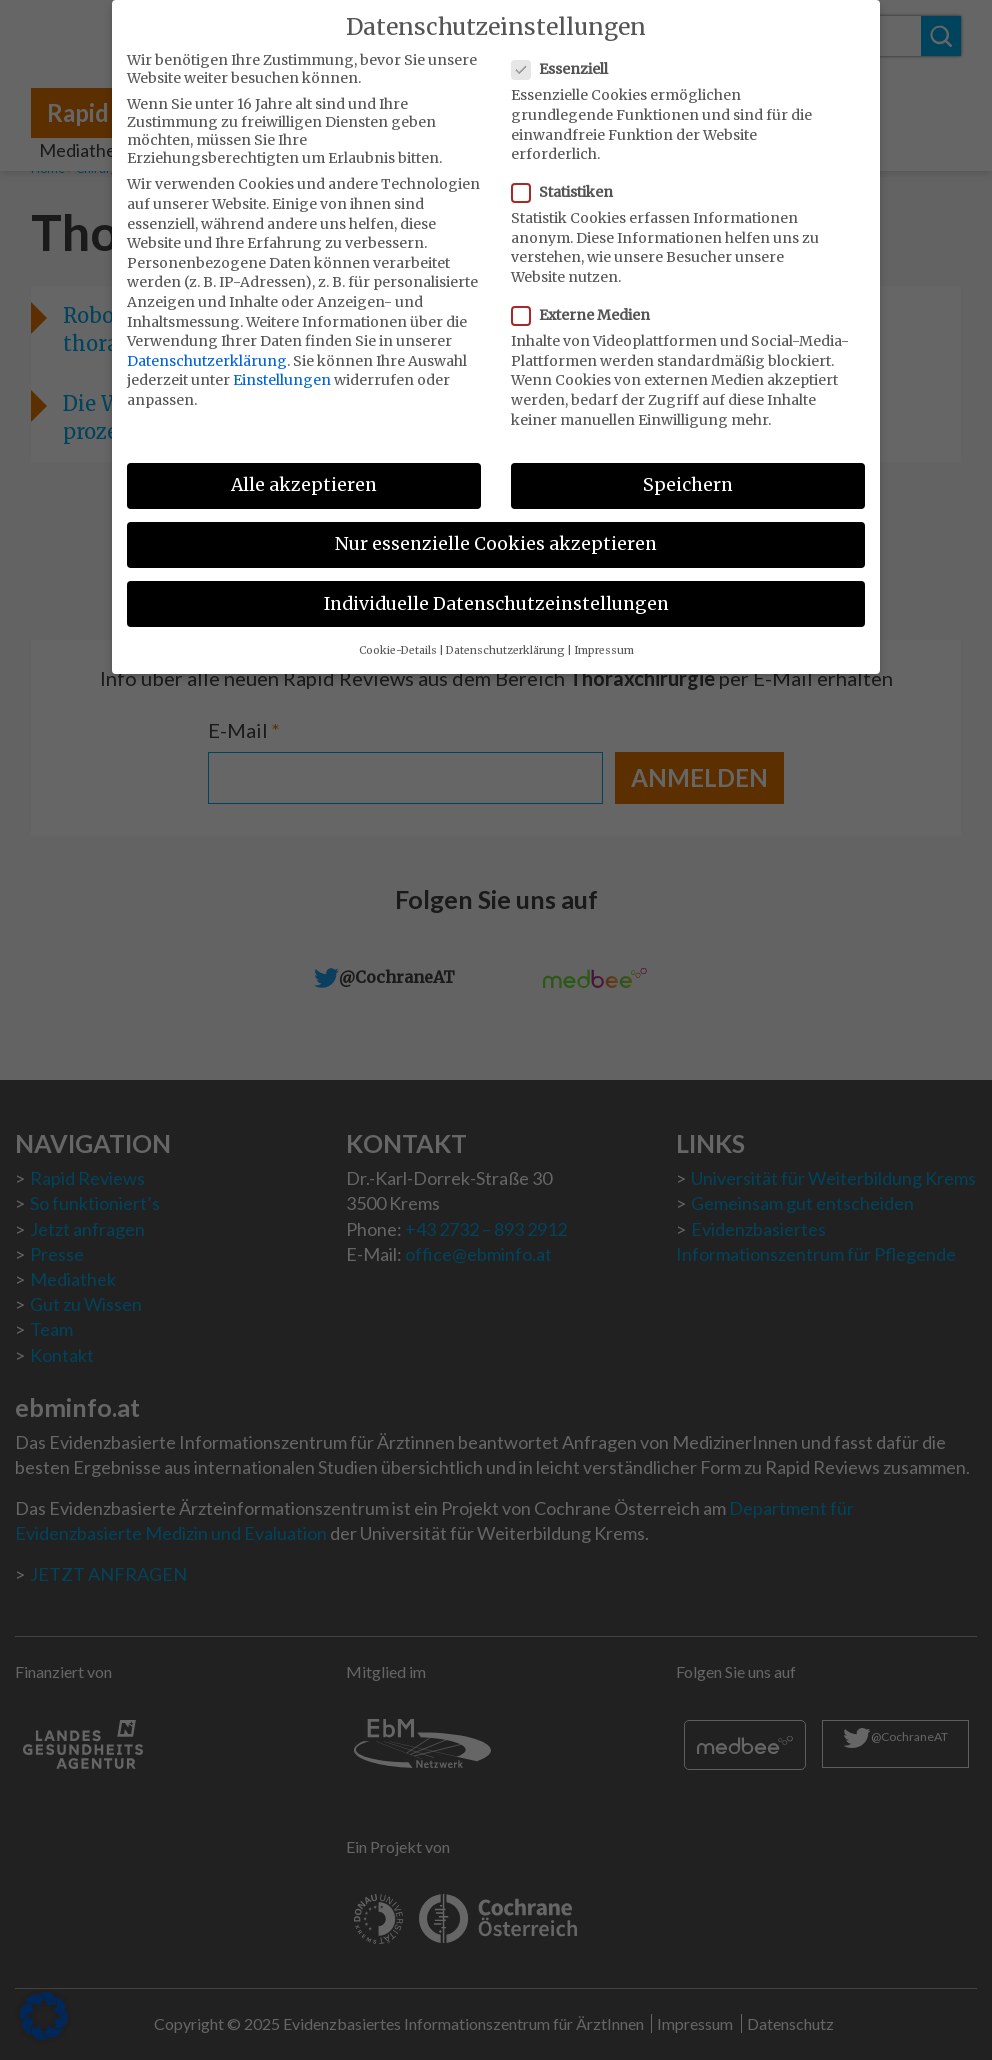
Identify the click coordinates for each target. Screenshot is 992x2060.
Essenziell (566, 56)
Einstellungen (282, 367)
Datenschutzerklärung (207, 347)
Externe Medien (587, 302)
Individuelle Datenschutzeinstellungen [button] (496, 590)
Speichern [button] (688, 472)
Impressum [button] (604, 636)
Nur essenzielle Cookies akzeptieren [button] (496, 531)
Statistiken (568, 179)
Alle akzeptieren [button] (304, 472)
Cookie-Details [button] (398, 636)
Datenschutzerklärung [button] (505, 636)
